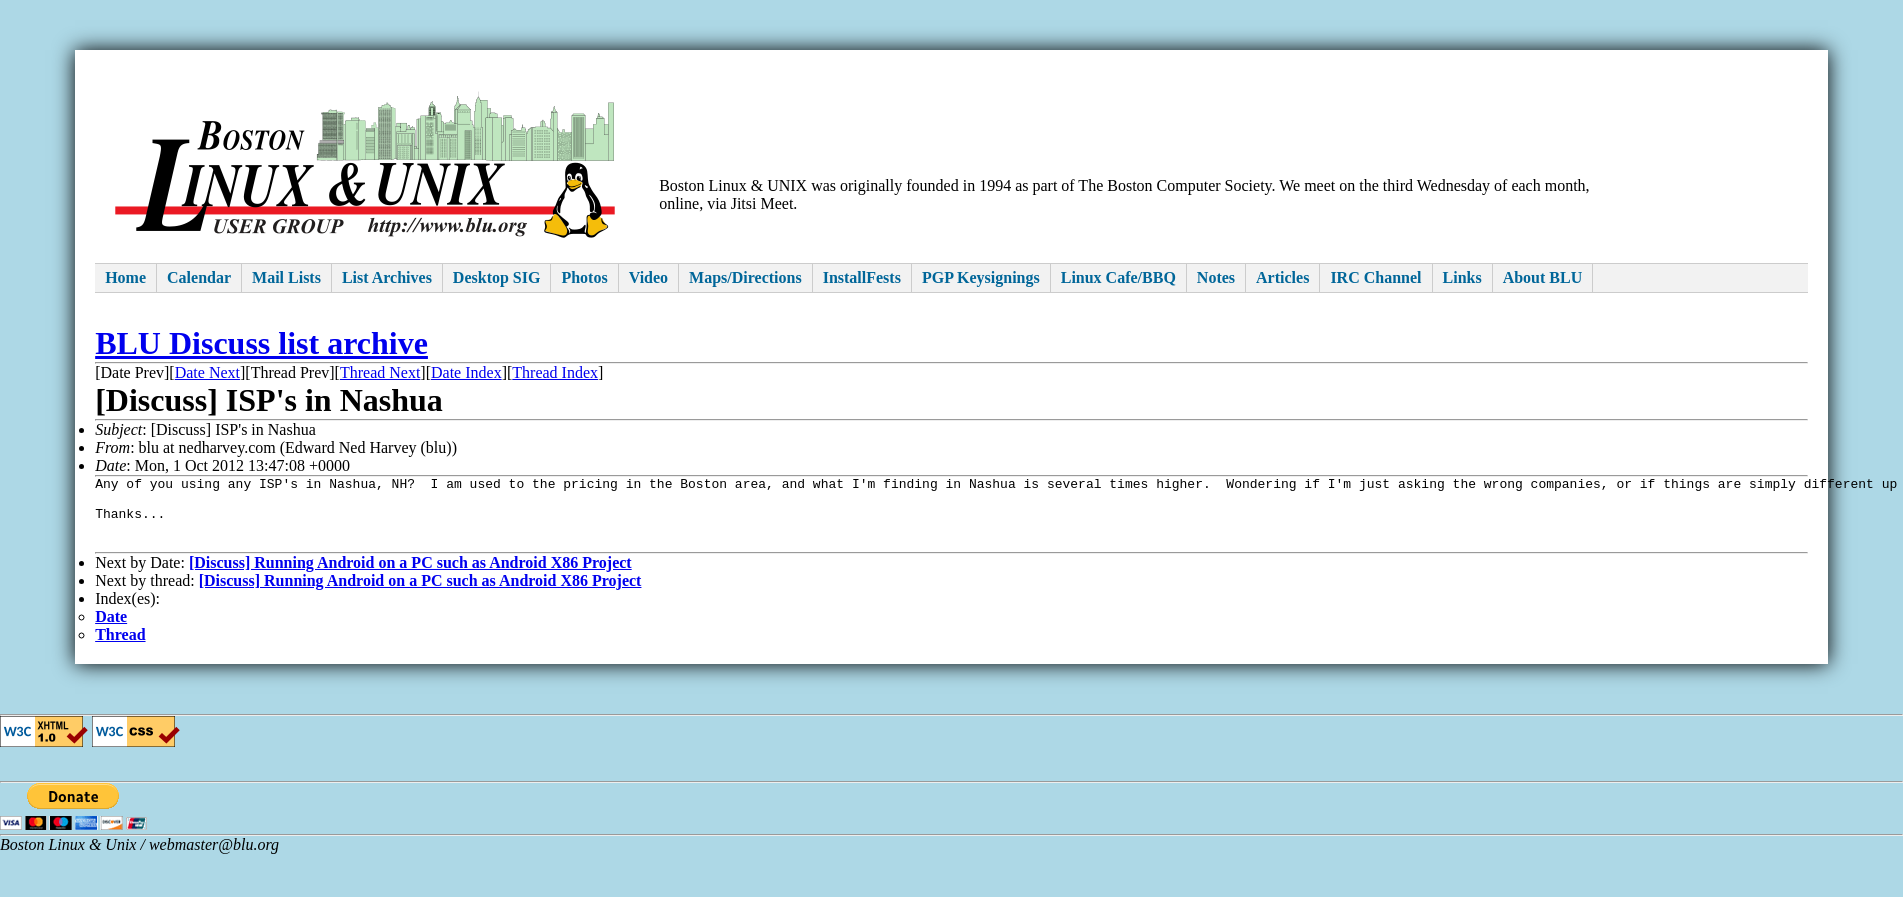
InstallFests (862, 277)
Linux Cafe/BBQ (1118, 277)
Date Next (207, 372)
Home (125, 277)
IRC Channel (1375, 277)
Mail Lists (286, 277)
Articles (1282, 277)
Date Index (466, 372)
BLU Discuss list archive (261, 343)
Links (1462, 277)
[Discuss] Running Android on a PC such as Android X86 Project (410, 577)
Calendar (199, 277)
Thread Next (380, 372)
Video (648, 277)
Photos (584, 277)
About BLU (1543, 277)
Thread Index (555, 372)
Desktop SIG (497, 277)
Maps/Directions (745, 277)
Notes (1216, 277)
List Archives (387, 277)
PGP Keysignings (981, 277)
